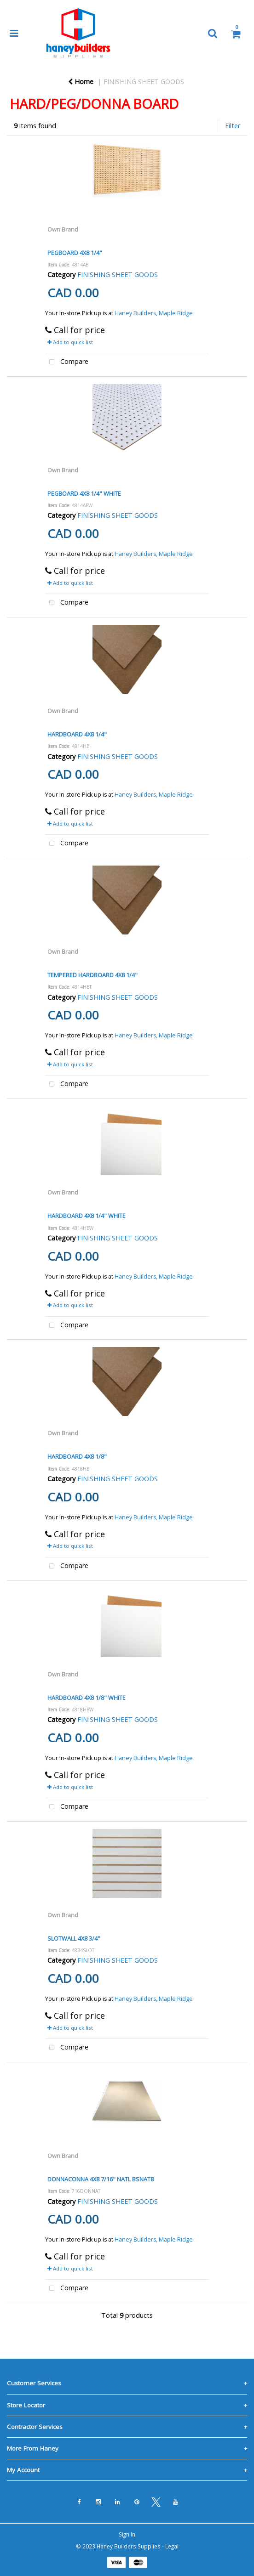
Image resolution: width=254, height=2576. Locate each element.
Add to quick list (70, 342)
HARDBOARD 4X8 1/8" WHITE (86, 1697)
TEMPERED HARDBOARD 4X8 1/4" (92, 975)
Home (80, 81)
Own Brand (62, 229)
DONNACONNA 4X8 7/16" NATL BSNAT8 (100, 2179)
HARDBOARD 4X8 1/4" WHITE (86, 1216)
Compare (66, 362)
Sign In (127, 2534)
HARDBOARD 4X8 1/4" (77, 734)
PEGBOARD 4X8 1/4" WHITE (84, 493)
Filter (232, 125)
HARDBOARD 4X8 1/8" (77, 1456)
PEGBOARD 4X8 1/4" (74, 253)
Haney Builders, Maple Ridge (154, 313)
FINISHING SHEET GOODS (144, 81)
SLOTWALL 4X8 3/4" (73, 1938)
